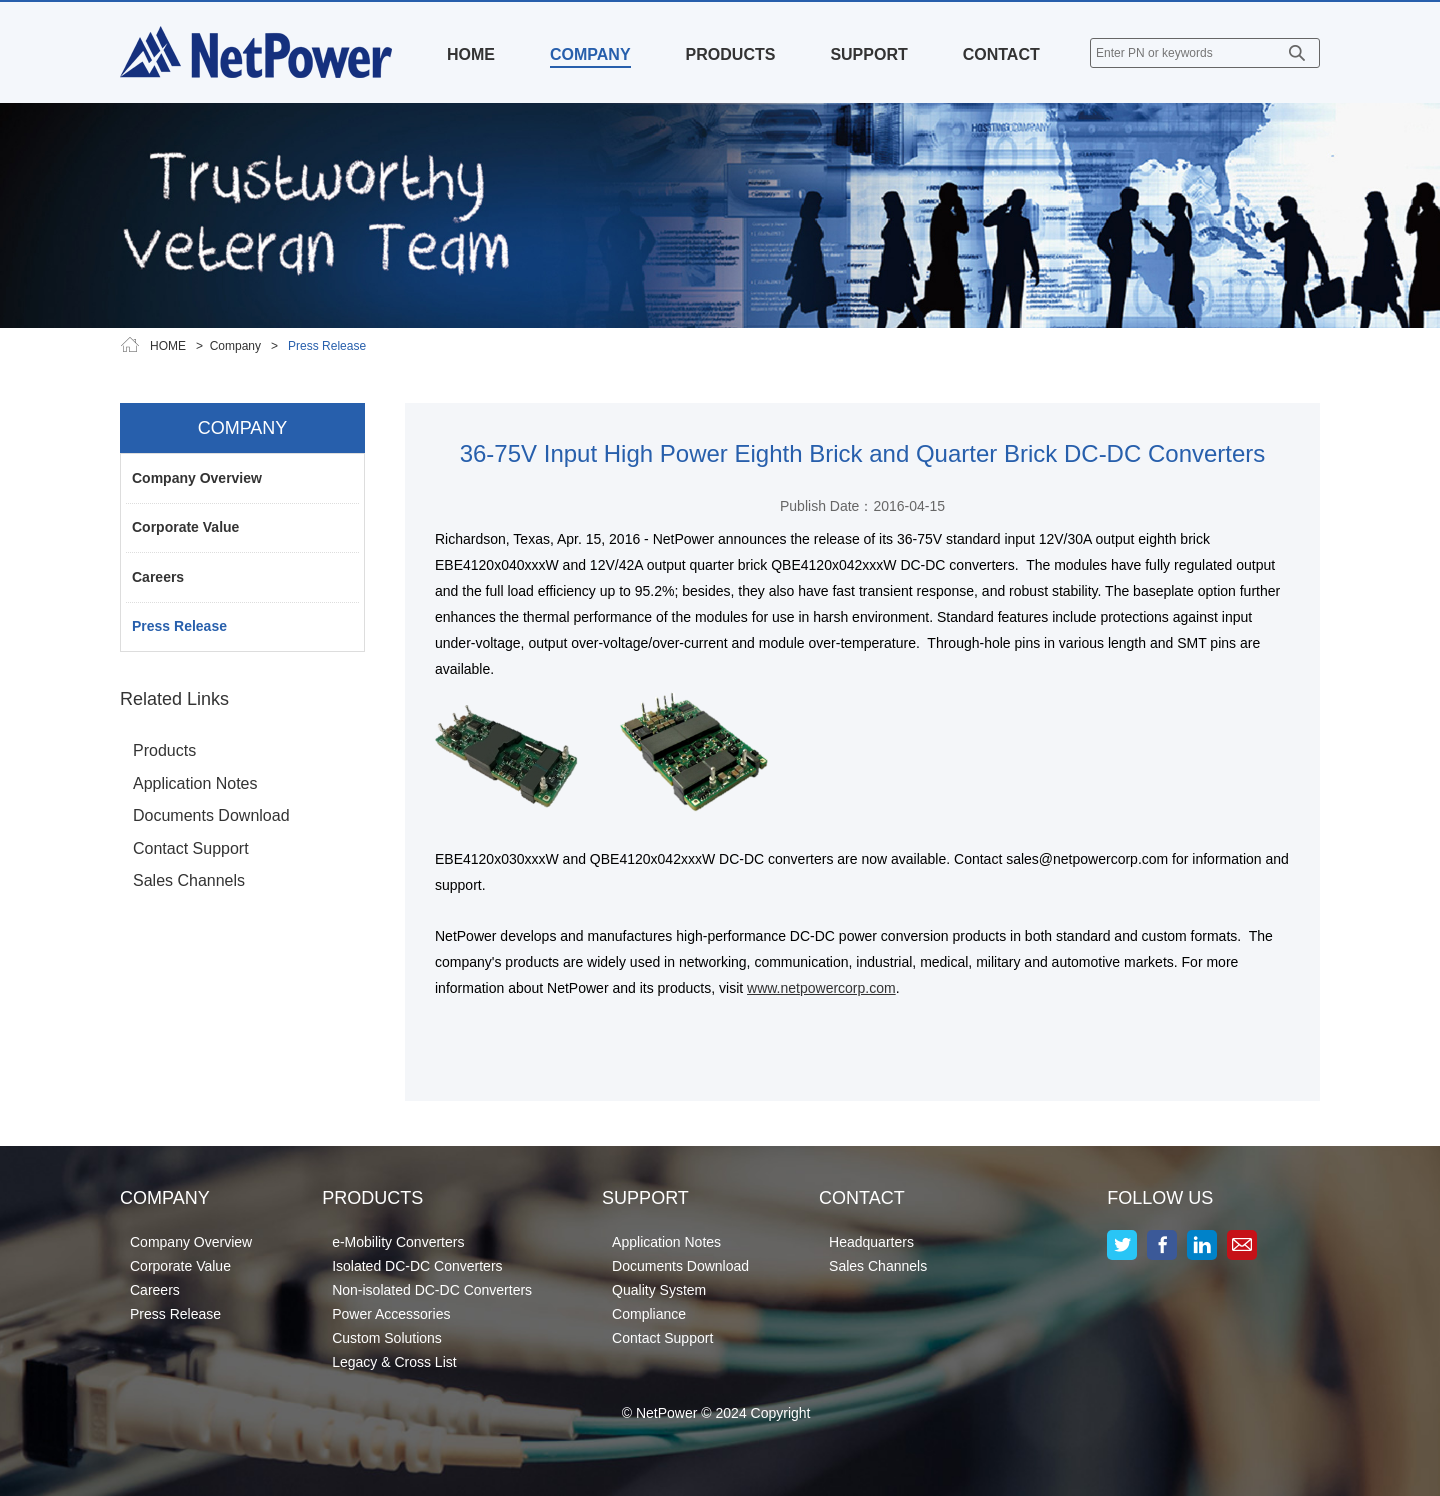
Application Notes (195, 783)
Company (235, 346)
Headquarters (871, 1242)
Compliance (649, 1314)
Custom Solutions (387, 1338)
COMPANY (590, 54)
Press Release (179, 626)
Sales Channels (189, 880)
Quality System (659, 1290)
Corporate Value (185, 527)
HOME (471, 54)
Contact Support (191, 848)
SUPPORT (868, 54)
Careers (158, 577)
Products (164, 750)
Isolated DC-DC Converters (417, 1266)
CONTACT (1001, 54)
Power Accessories (391, 1314)
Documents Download (211, 815)
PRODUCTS (731, 54)
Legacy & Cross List (394, 1362)
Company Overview (197, 478)
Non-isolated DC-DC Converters (432, 1290)
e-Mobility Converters (398, 1242)
